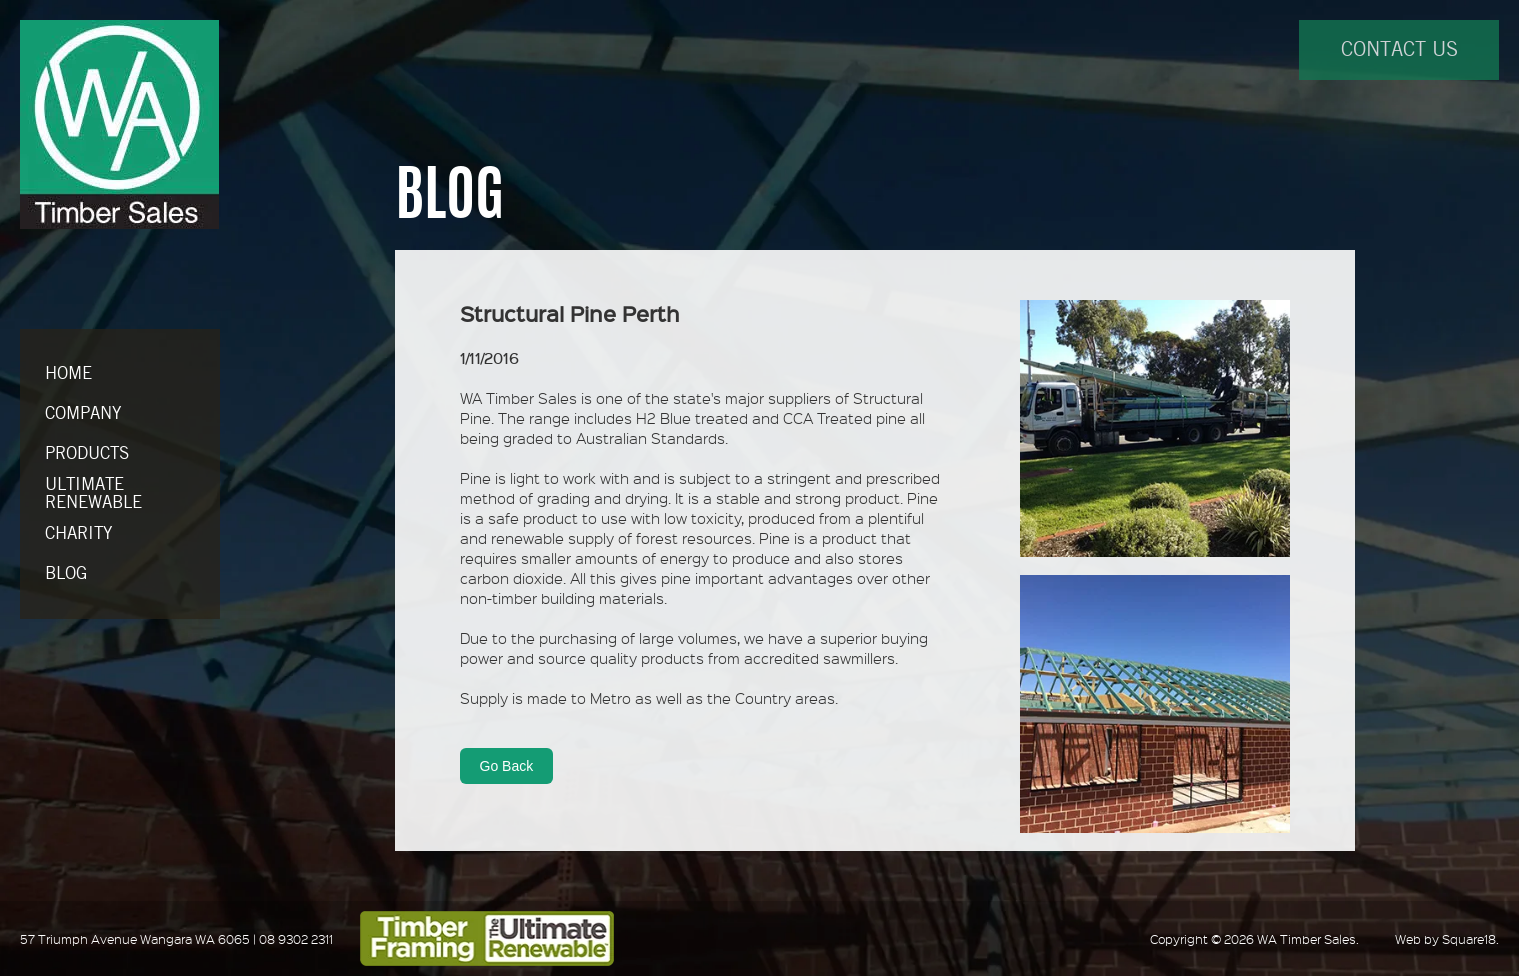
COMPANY (83, 414)
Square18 (1469, 939)
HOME (68, 374)
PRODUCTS (87, 454)
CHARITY (78, 534)
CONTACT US (1399, 50)
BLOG (66, 574)
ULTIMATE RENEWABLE (93, 494)
